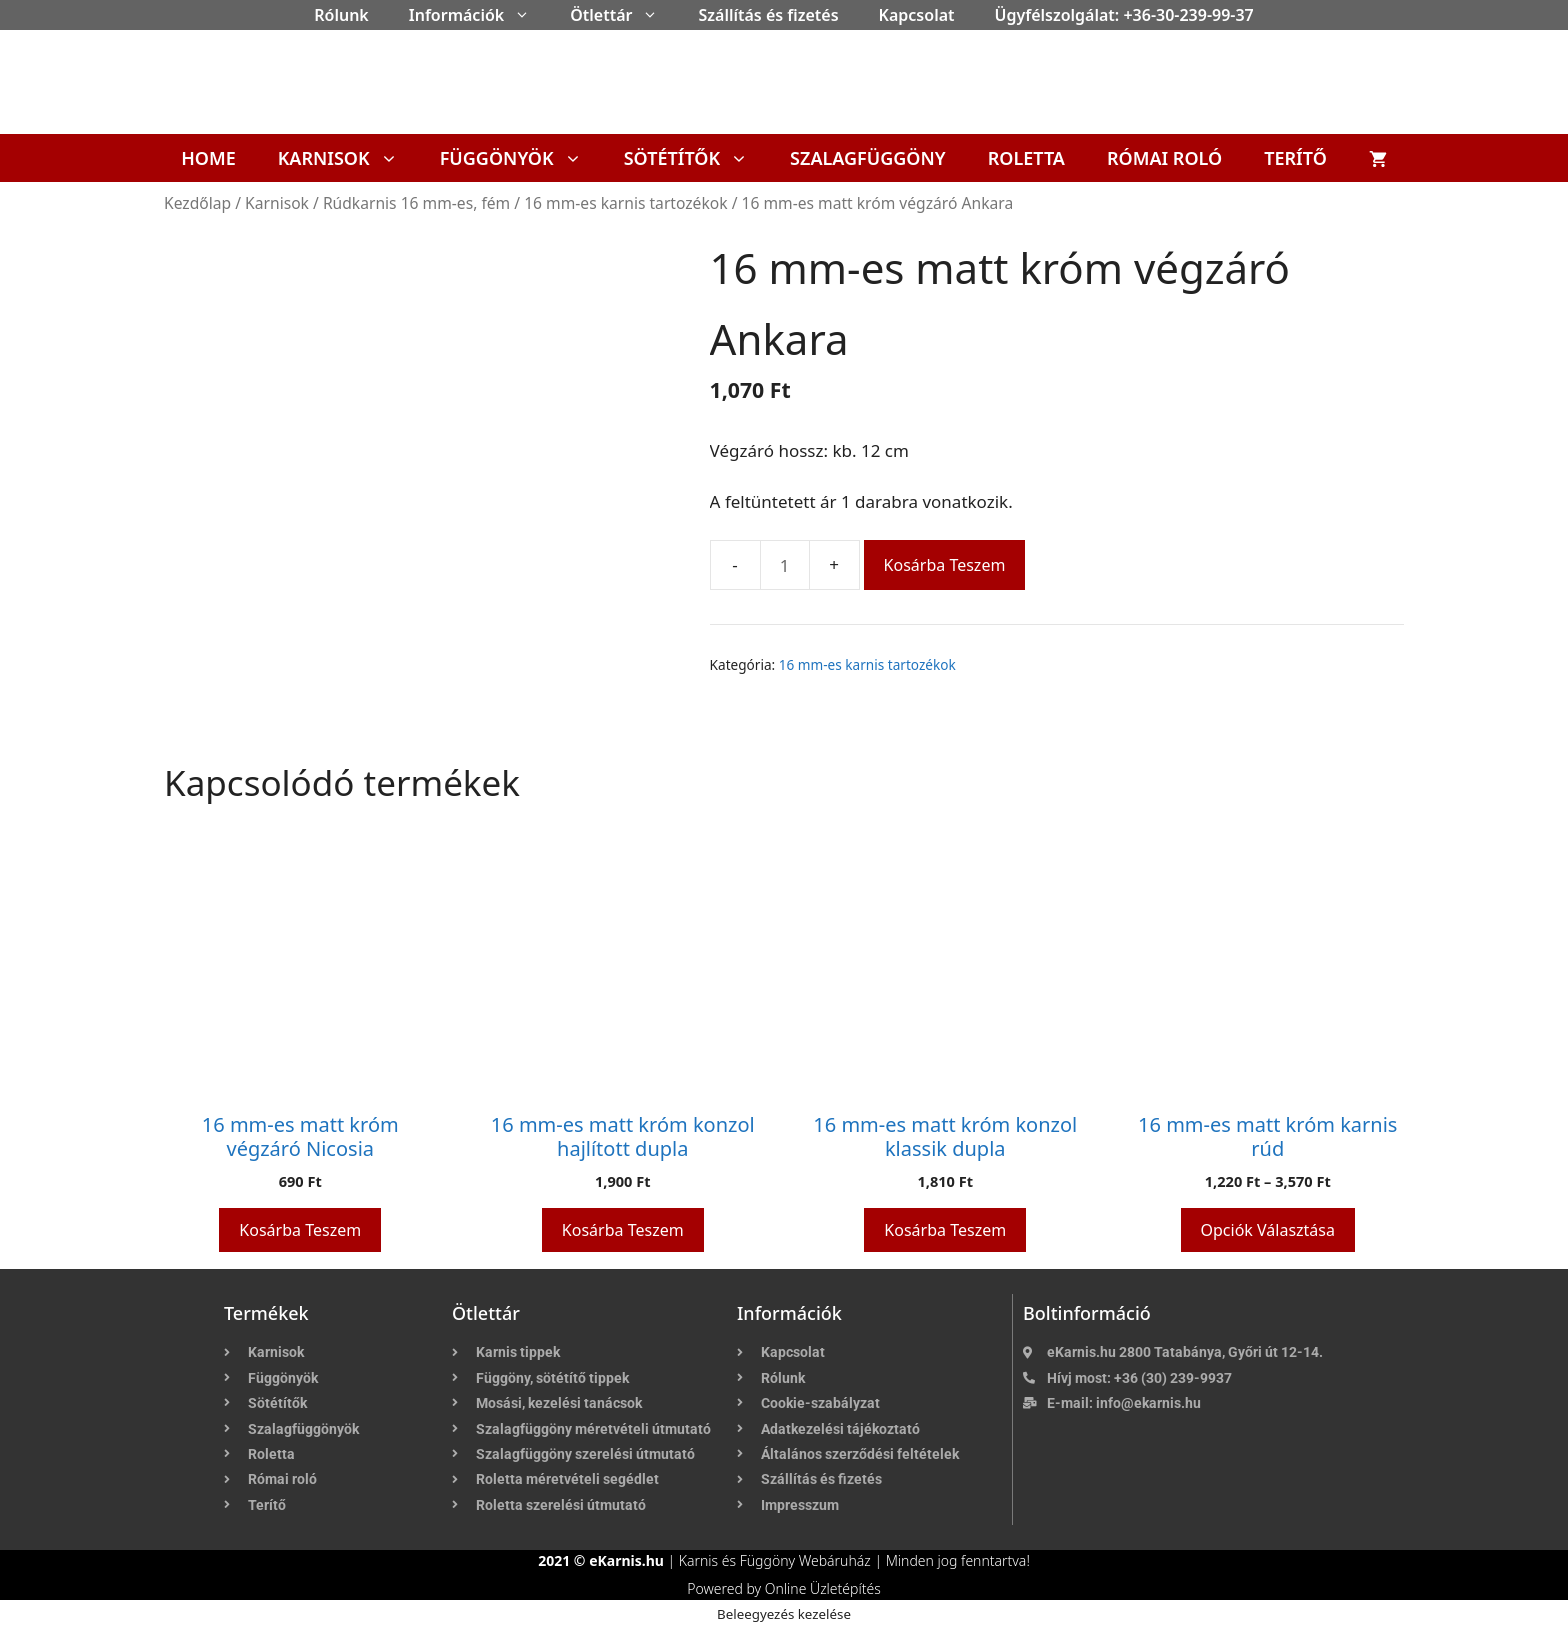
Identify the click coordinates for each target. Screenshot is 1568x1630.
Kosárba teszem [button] (300, 1230)
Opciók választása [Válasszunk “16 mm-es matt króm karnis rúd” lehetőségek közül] (1268, 1230)
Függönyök (521, 158)
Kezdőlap (197, 203)
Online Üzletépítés (823, 1588)
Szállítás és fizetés (768, 15)
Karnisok (348, 158)
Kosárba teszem (945, 565)
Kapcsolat (917, 15)
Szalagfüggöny (868, 158)
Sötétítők (696, 158)
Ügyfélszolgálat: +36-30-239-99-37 (1124, 15)
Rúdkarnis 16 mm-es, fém (416, 203)
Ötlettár (624, 15)
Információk (479, 15)
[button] (527, 15)
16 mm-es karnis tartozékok (625, 203)
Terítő (1295, 158)
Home (208, 158)
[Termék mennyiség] (785, 565)
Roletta (1026, 158)
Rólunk (341, 15)
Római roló (1164, 158)
